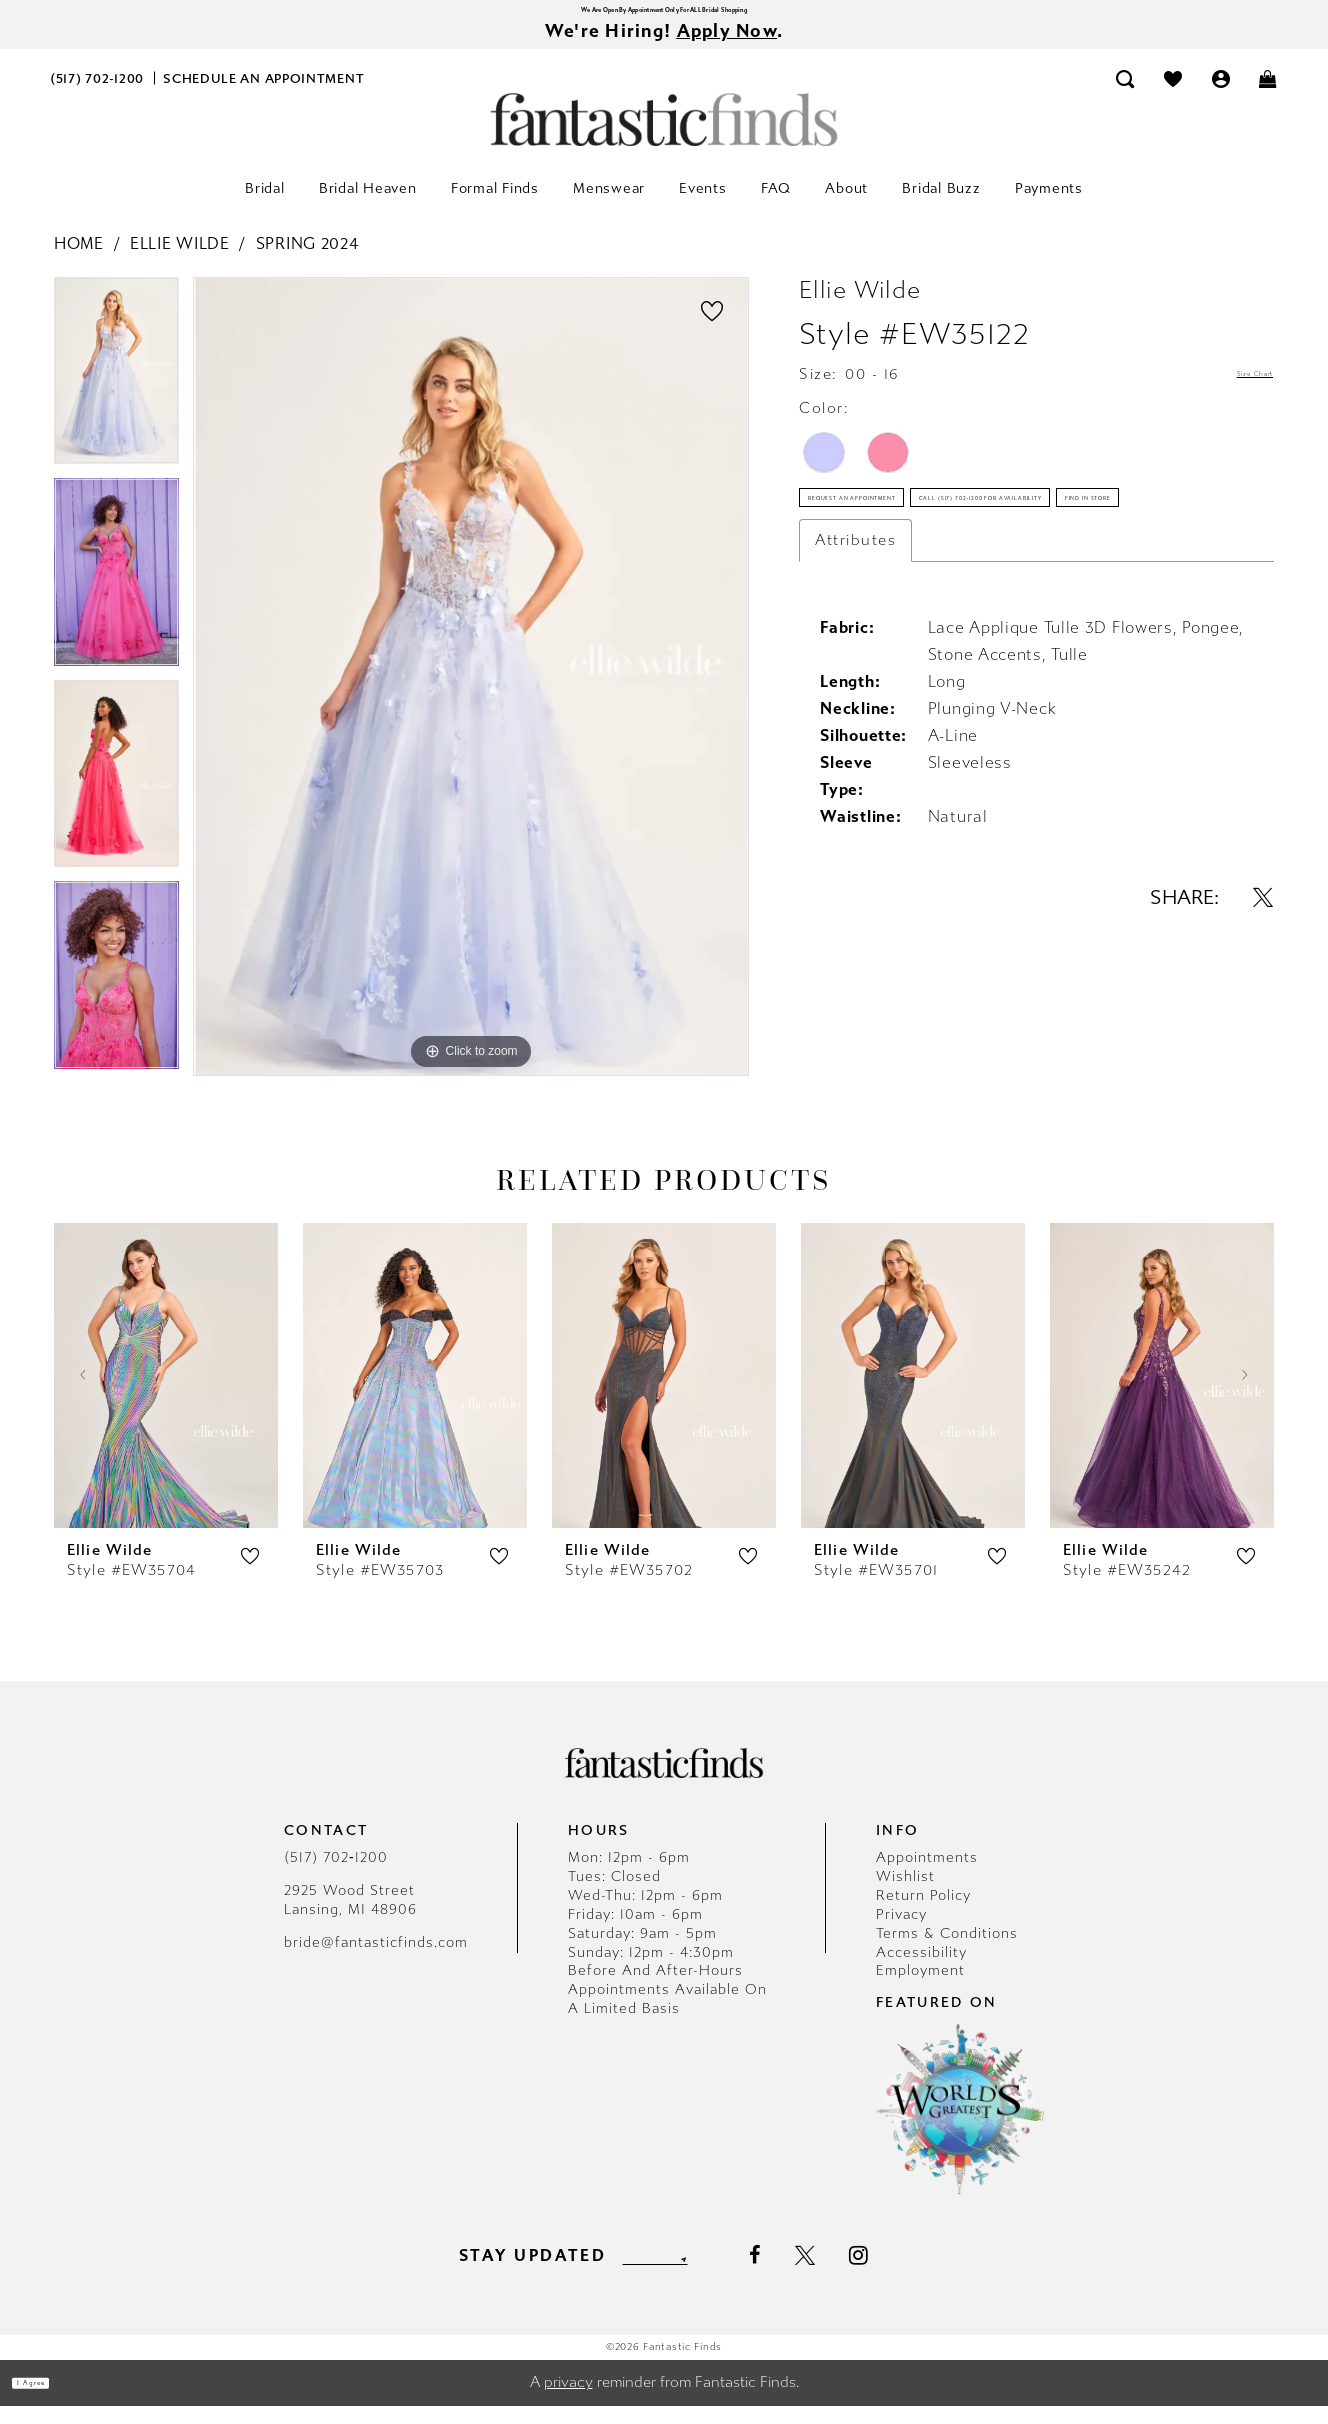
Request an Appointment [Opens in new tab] (920, 537)
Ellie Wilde (180, 261)
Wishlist (905, 1894)
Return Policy (923, 1913)
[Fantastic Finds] (664, 137)
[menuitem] (97, 96)
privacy (568, 2401)
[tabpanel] (116, 396)
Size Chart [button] (1231, 393)
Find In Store (872, 653)
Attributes (855, 707)
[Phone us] (97, 96)
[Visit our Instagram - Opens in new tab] (903, 2273)
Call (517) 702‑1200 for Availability (958, 595)
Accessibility (921, 1970)
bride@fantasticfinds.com (376, 1960)
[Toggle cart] (1269, 96)
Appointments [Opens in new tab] (927, 1875)
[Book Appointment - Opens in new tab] (264, 96)
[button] (1221, 96)
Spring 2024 (307, 261)
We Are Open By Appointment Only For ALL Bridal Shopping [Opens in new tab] (664, 14)
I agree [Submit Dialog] (57, 2401)
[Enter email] (654, 2273)
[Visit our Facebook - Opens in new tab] (798, 2274)
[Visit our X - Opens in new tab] (849, 2274)
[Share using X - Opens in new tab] (1263, 1064)
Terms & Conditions (947, 1951)
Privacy (901, 1932)
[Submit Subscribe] (722, 2273)
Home (79, 261)
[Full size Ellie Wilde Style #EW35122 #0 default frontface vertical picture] (471, 695)
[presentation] (166, 1393)
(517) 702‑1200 (336, 1875)
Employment (920, 1989)
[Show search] (1126, 96)
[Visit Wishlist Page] (1173, 96)
